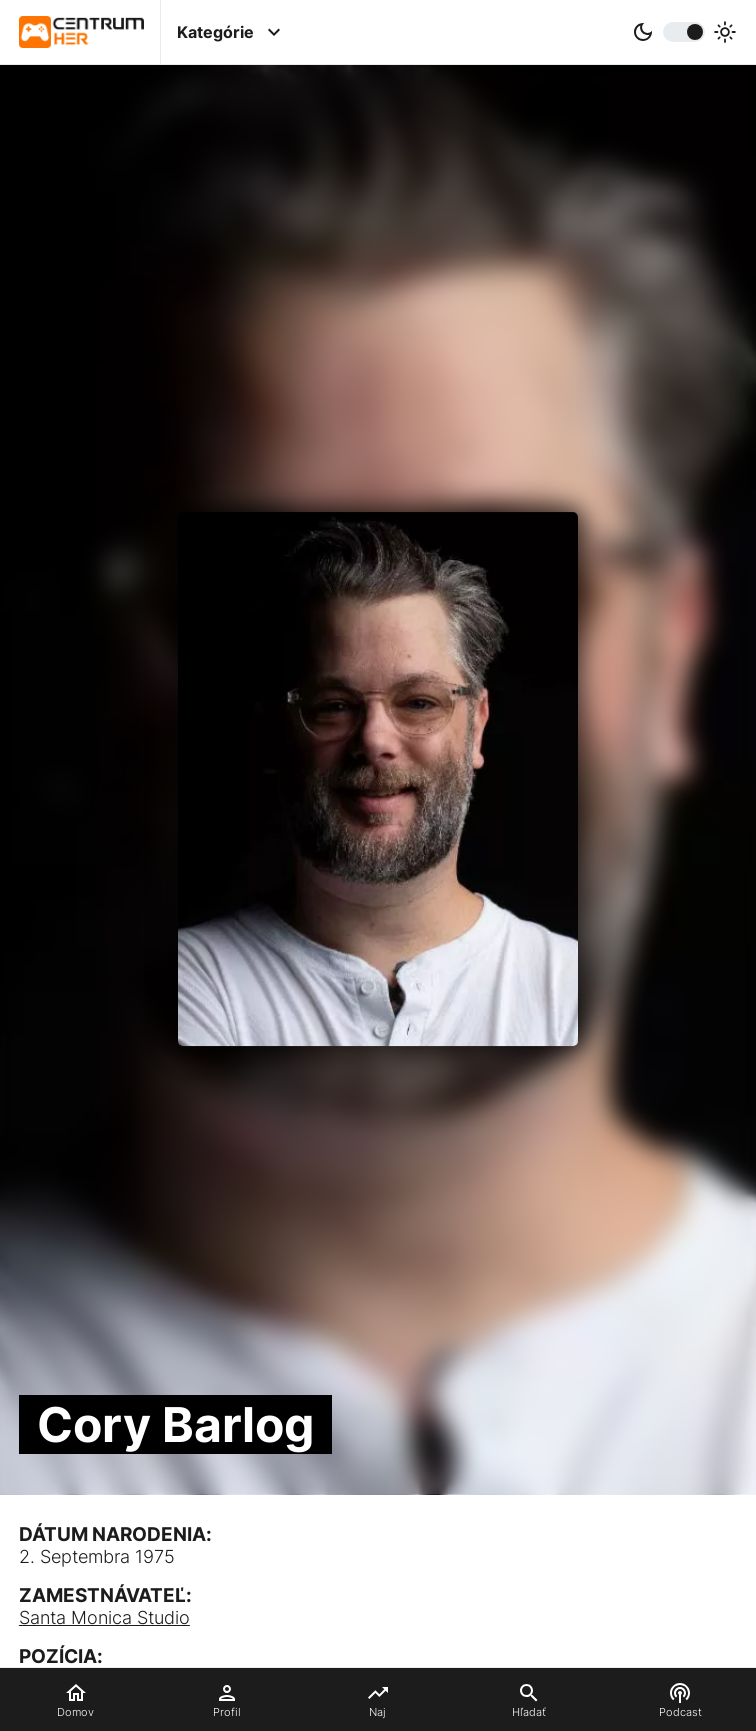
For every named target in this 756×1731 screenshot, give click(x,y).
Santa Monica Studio (104, 1617)
